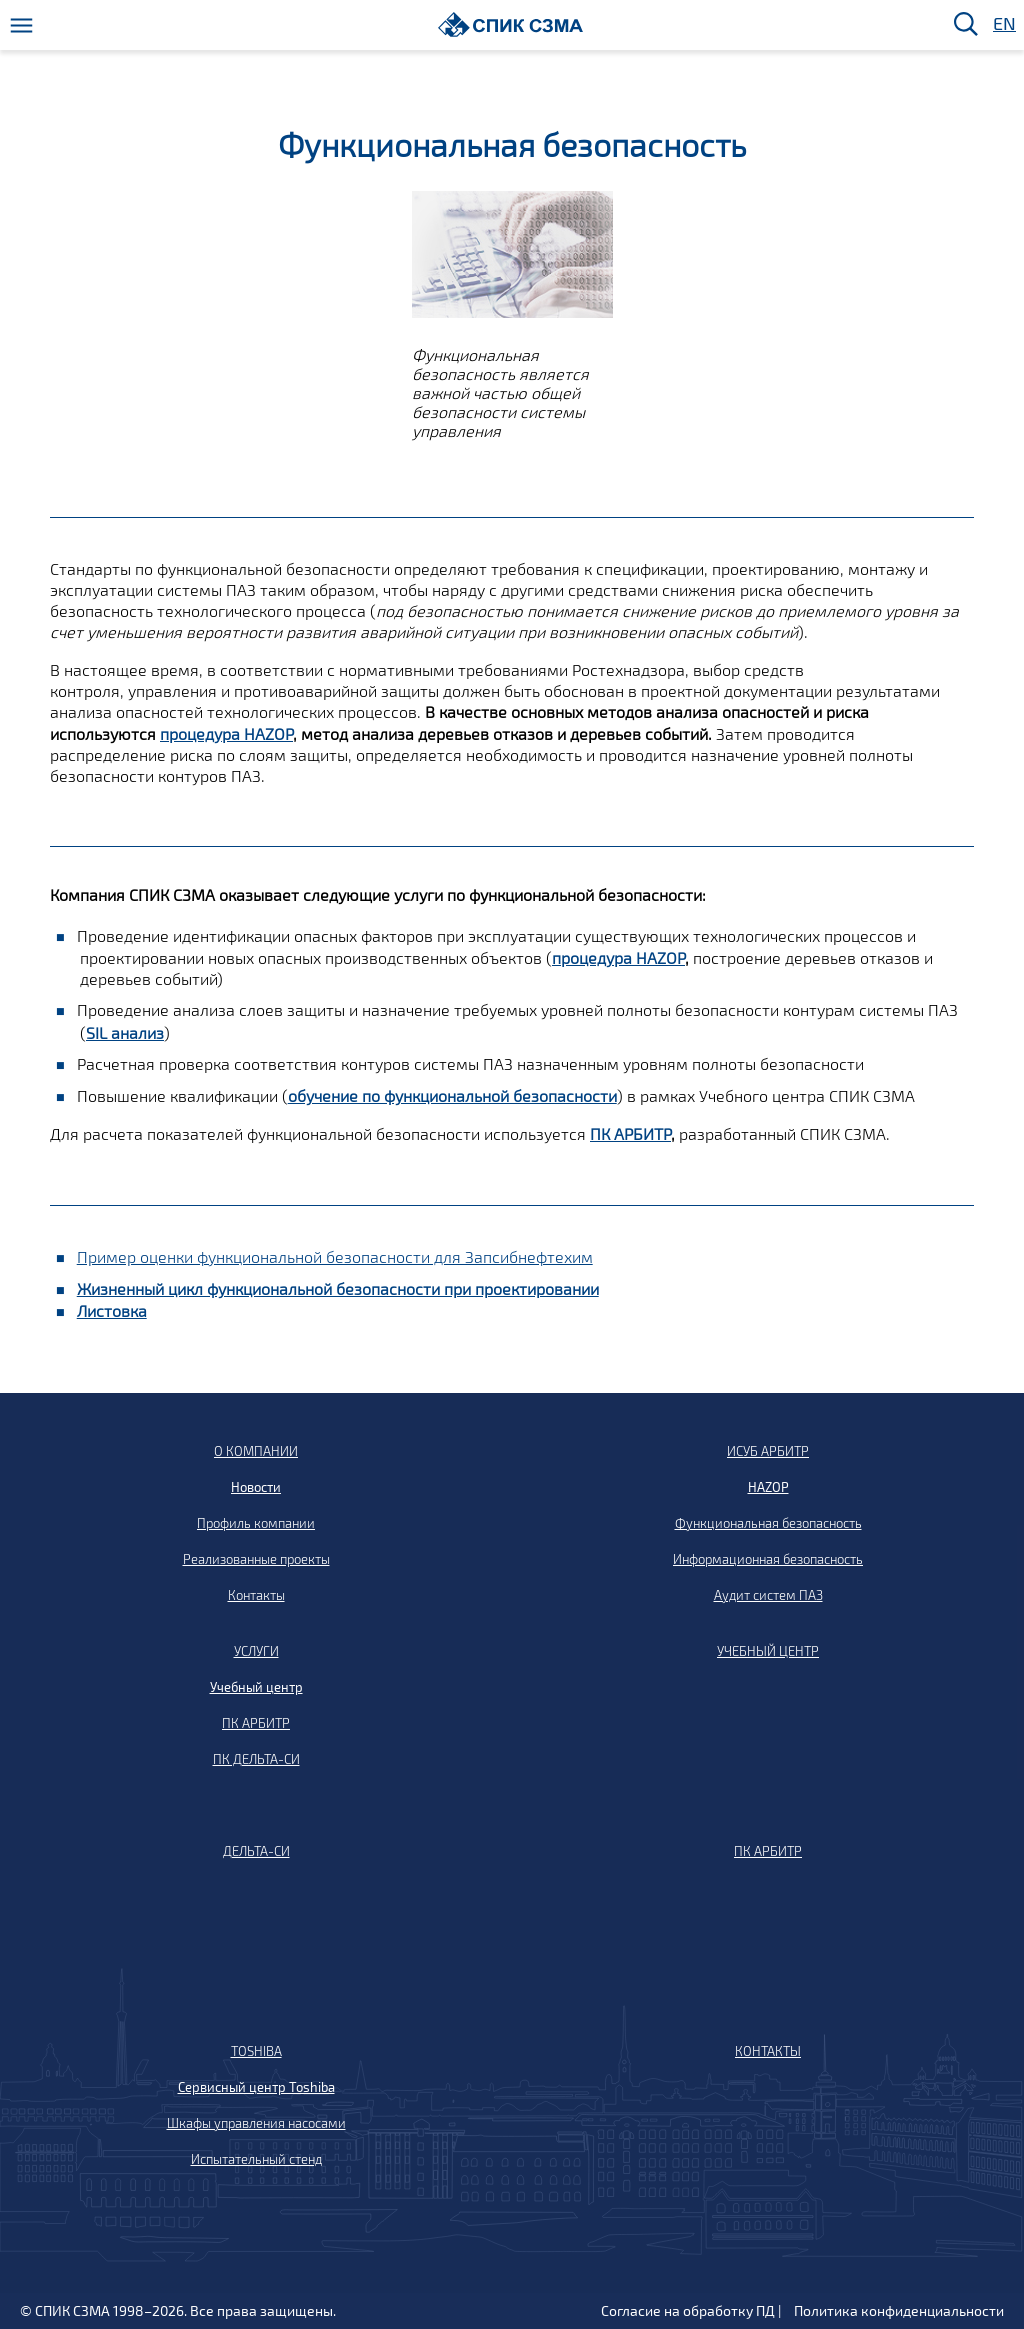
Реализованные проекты (256, 1559)
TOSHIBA (256, 2051)
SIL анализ (125, 1032)
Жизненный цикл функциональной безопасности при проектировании (338, 1288)
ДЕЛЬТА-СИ (256, 1851)
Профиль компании (256, 1523)
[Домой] (510, 24)
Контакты (256, 1595)
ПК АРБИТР (630, 1133)
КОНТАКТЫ (768, 2051)
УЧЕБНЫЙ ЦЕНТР (768, 1651)
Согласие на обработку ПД (688, 2310)
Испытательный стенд (256, 2159)
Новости (256, 1487)
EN (1003, 24)
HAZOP (768, 1487)
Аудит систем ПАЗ (768, 1595)
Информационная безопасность (768, 1559)
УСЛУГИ (256, 1651)
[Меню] (21, 25)
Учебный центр (256, 1687)
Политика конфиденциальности (899, 2310)
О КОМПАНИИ (256, 1451)
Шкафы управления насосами (256, 2123)
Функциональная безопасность (768, 1523)
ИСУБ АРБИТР (768, 1451)
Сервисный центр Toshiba (256, 2087)
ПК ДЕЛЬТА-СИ (256, 1759)
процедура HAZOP (226, 733)
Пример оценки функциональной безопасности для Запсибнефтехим (335, 1256)
